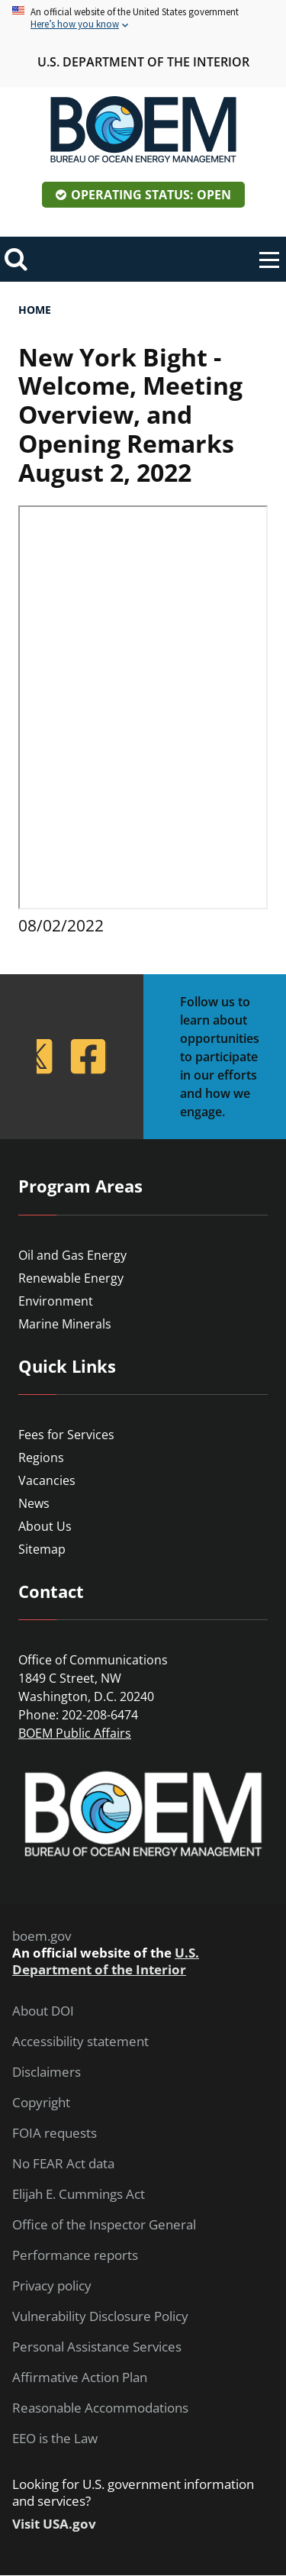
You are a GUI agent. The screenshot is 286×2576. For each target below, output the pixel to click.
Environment (55, 1301)
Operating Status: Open (151, 194)
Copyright (41, 2102)
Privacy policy (52, 2285)
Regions (41, 1457)
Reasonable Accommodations (100, 2408)
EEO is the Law (55, 2438)
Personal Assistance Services (97, 2347)
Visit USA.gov (54, 2524)
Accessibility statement (80, 2041)
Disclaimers (46, 2072)
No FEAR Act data (63, 2163)
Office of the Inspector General (104, 2224)
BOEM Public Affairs (74, 1733)
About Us (45, 1526)
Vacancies (47, 1480)
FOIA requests (54, 2133)
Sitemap (42, 1549)
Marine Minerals (64, 1323)
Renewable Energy (71, 1278)
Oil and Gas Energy (72, 1255)
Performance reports (75, 2255)
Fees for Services (66, 1434)
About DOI (43, 2011)
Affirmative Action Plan (79, 2377)
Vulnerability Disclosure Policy (100, 2316)
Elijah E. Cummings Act (78, 2194)
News (34, 1503)
